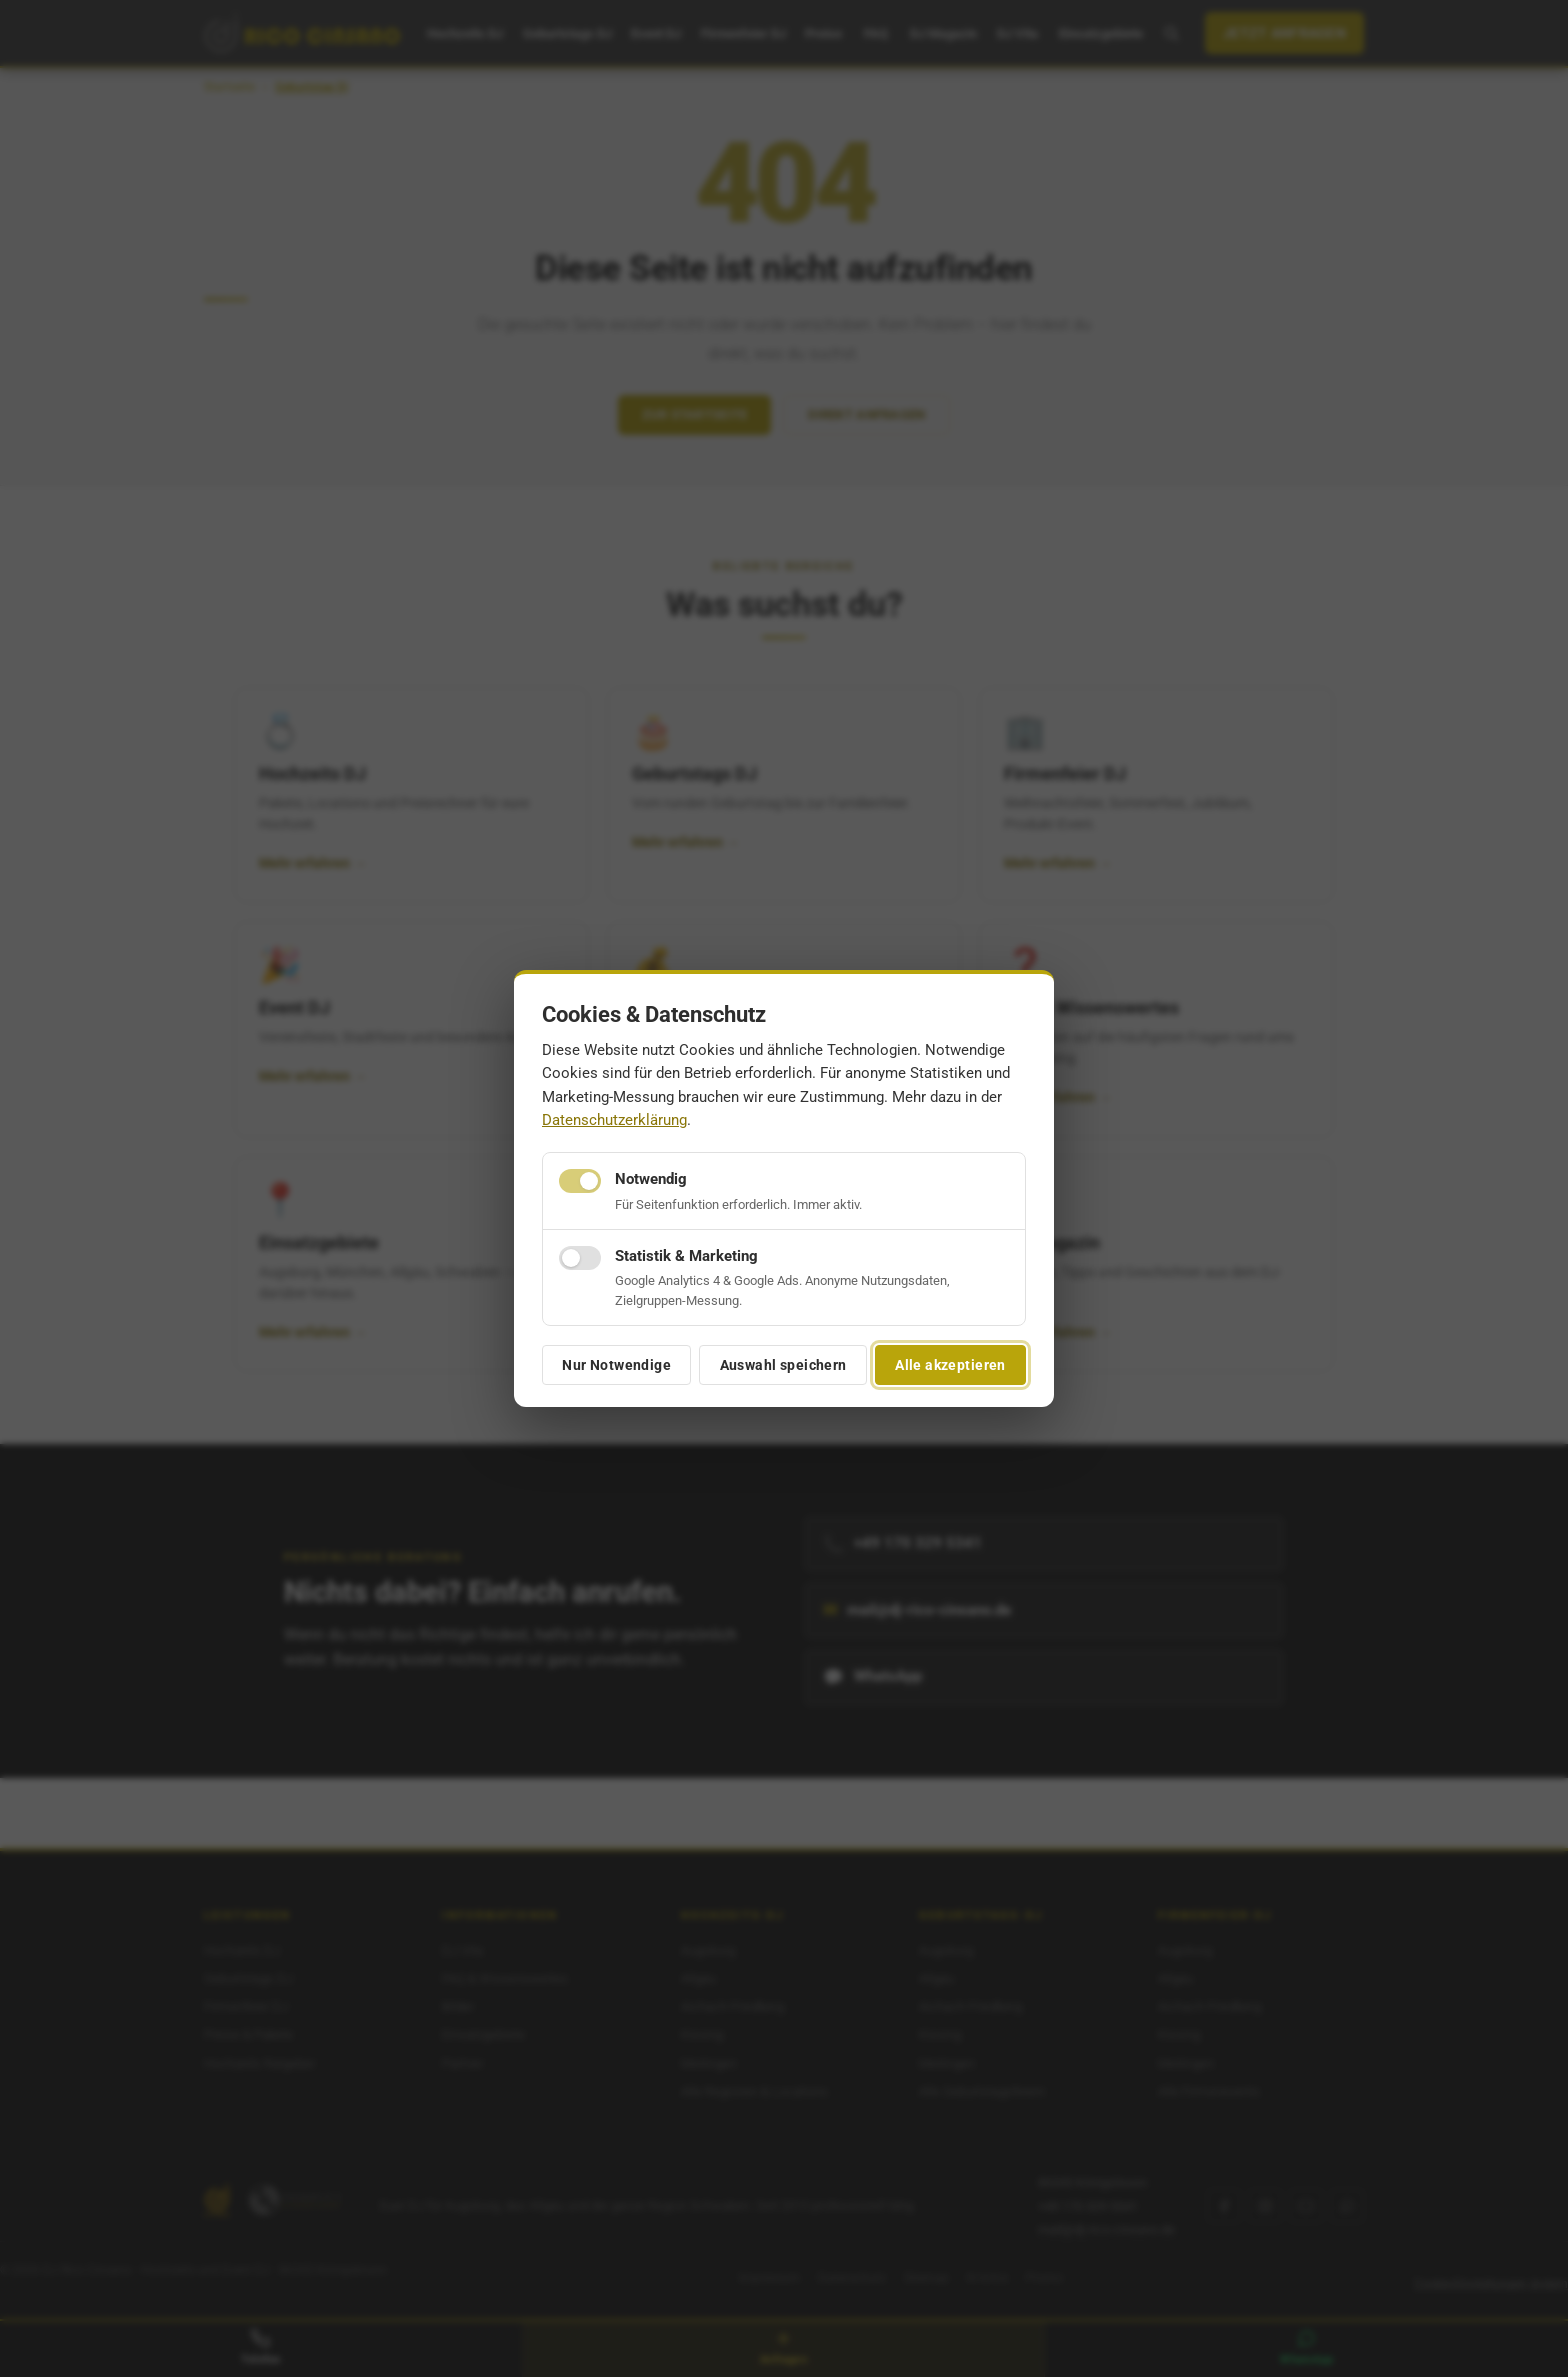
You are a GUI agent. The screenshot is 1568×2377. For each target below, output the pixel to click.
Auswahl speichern (783, 1365)
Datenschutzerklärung (614, 1120)
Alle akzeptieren (950, 1365)
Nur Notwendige (616, 1365)
